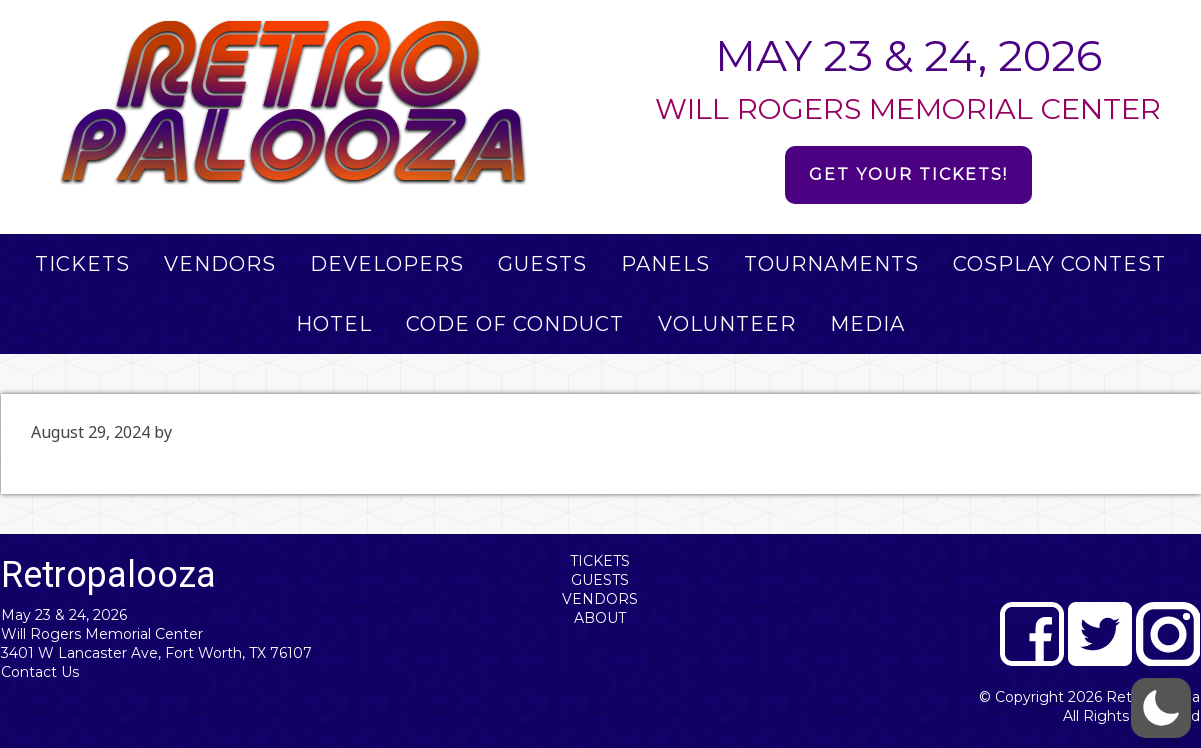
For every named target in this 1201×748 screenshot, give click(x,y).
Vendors (600, 599)
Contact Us (40, 672)
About (600, 618)
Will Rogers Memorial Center (102, 634)
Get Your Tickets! (908, 174)
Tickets (600, 561)
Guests (600, 580)
